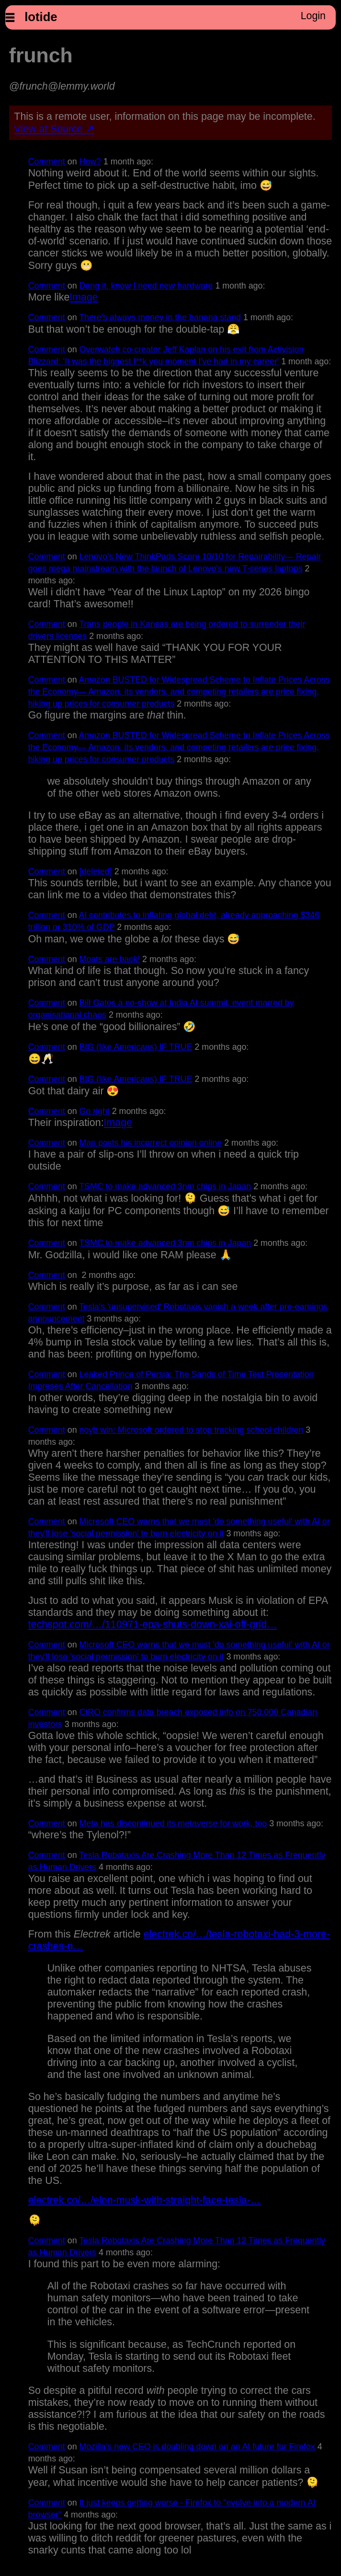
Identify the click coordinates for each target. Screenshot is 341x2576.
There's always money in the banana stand (160, 317)
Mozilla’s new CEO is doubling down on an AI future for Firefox (197, 2446)
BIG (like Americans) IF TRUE (136, 1047)
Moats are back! (110, 959)
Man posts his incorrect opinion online (151, 1143)
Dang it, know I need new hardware (146, 285)
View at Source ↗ (54, 129)
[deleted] (96, 871)
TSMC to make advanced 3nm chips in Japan (165, 1186)
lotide (40, 16)
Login (313, 16)
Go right (95, 1111)
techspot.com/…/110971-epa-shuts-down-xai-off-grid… (152, 1624)
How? (91, 161)
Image (83, 297)
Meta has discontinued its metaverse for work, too (173, 1823)
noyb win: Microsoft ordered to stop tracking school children (192, 1430)
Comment (46, 161)
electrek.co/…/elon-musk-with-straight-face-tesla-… (144, 2200)
